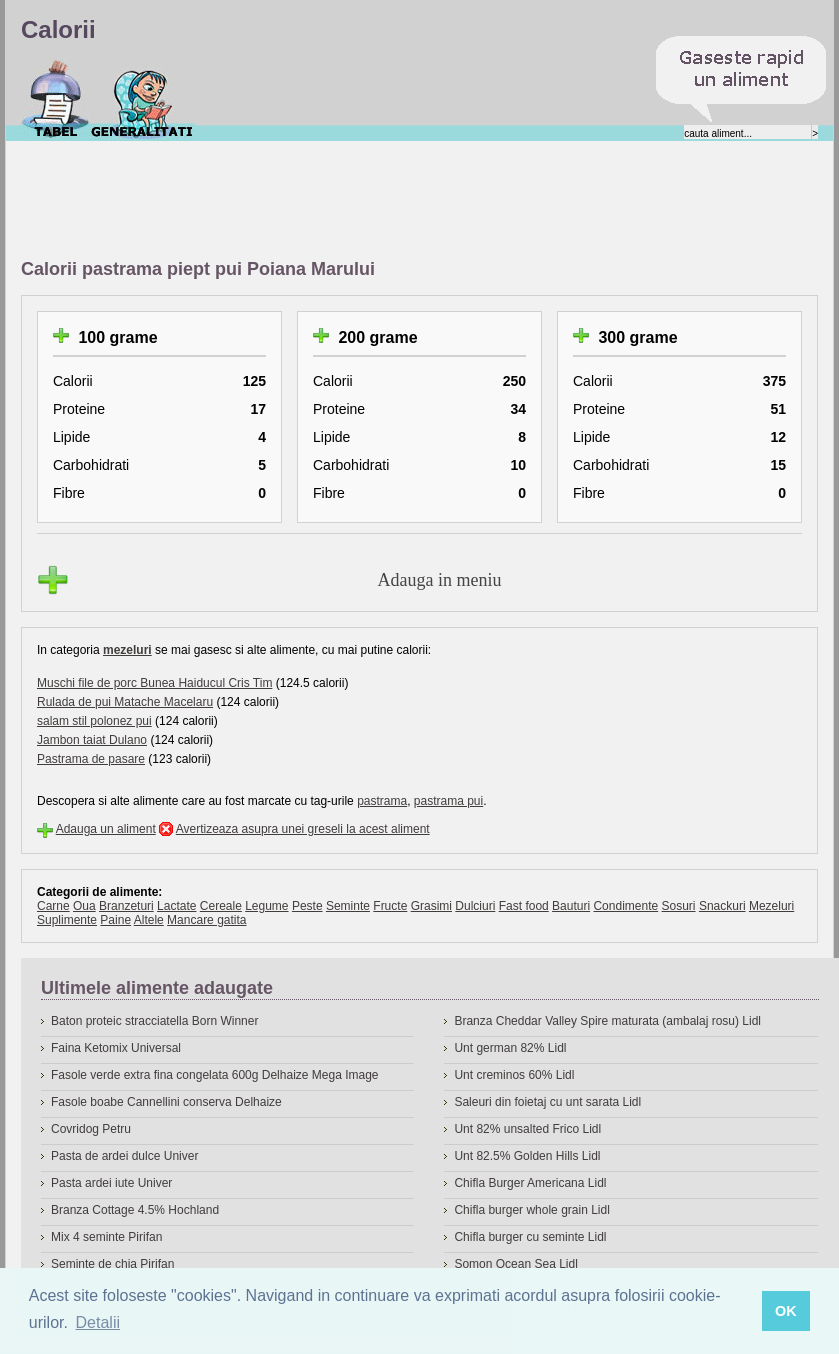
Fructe (390, 906)
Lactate (176, 906)
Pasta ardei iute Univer (111, 1183)
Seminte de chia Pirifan (112, 1264)
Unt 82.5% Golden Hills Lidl (527, 1156)
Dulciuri (475, 906)
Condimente (625, 906)
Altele (149, 920)
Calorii (55, 99)
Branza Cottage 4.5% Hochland (135, 1210)
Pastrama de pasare (91, 759)
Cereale (221, 906)
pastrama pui (448, 801)
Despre (142, 99)
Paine (115, 920)
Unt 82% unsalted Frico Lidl (527, 1129)
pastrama (382, 801)
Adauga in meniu (440, 580)
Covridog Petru (91, 1129)
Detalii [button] (98, 1322)
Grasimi (431, 906)
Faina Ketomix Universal (116, 1048)
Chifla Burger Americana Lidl (530, 1183)
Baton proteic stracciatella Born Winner (154, 1021)
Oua (84, 906)
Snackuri (722, 906)
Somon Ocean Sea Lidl (515, 1264)
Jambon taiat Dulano (92, 740)
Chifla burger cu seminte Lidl (530, 1237)
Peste (307, 906)
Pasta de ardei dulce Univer (124, 1156)
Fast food (524, 906)
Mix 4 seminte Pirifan (106, 1237)
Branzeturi (126, 906)
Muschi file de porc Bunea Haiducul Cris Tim (154, 683)
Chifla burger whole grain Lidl (531, 1210)
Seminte (348, 906)
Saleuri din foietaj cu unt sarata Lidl (547, 1102)
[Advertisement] (385, 201)
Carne (53, 906)
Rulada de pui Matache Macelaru (125, 702)
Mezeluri (771, 906)
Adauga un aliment (106, 829)
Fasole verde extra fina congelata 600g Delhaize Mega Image (215, 1075)
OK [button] (786, 1311)
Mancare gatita (206, 920)
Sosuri (679, 906)
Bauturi (571, 906)
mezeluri (127, 650)
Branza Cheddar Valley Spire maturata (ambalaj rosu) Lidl (607, 1021)
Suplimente (67, 920)
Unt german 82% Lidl (510, 1048)
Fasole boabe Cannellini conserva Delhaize (166, 1102)
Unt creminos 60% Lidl (514, 1075)
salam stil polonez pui (94, 721)
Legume (266, 906)
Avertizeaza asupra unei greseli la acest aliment (303, 829)
